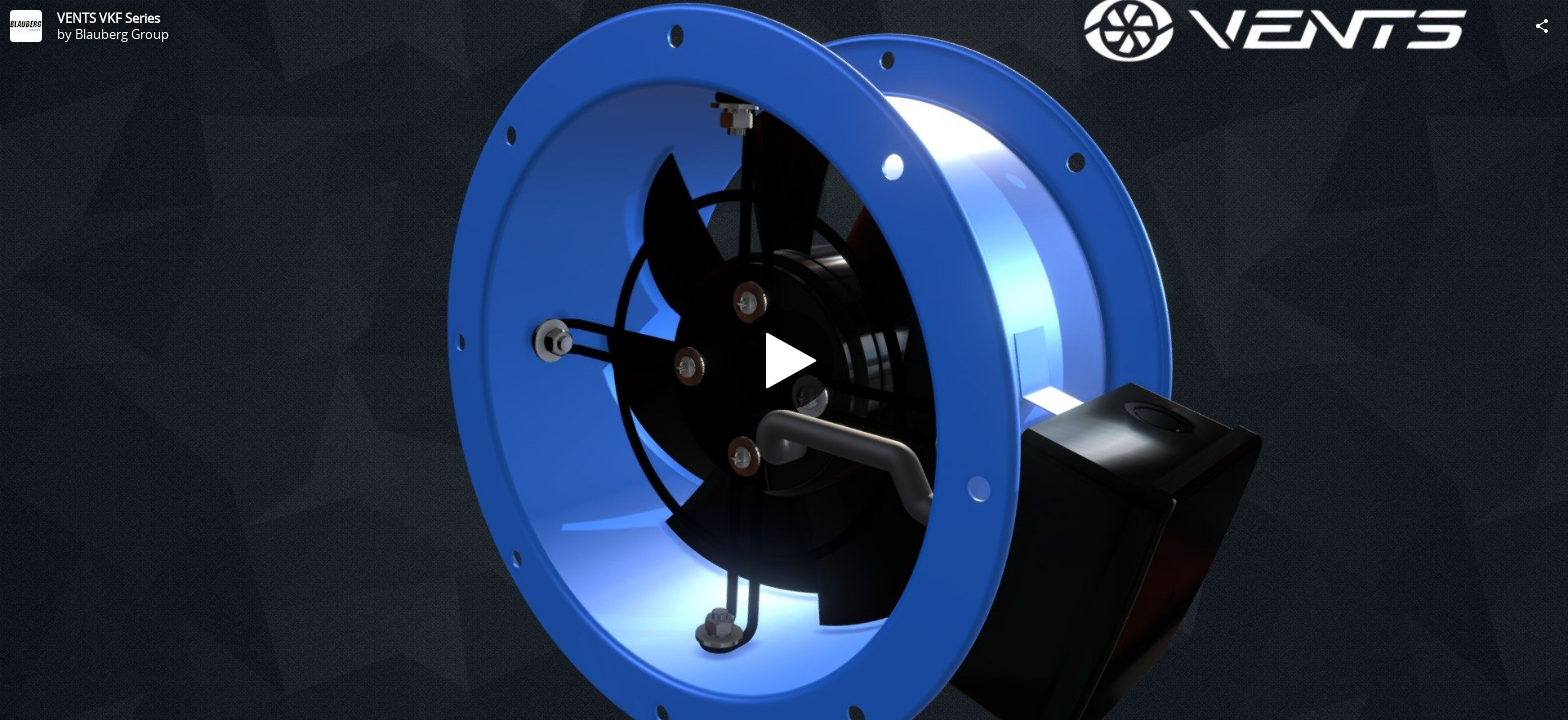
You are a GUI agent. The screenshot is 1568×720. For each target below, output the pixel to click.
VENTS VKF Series (108, 18)
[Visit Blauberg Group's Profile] (26, 26)
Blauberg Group (122, 34)
